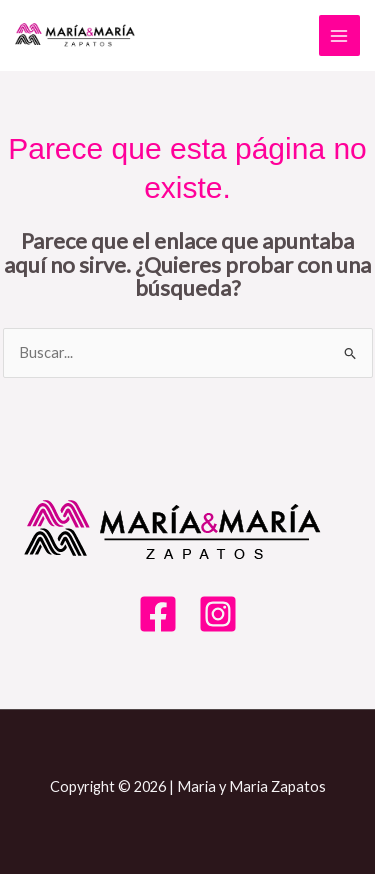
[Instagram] (218, 614)
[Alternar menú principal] (340, 36)
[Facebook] (158, 614)
